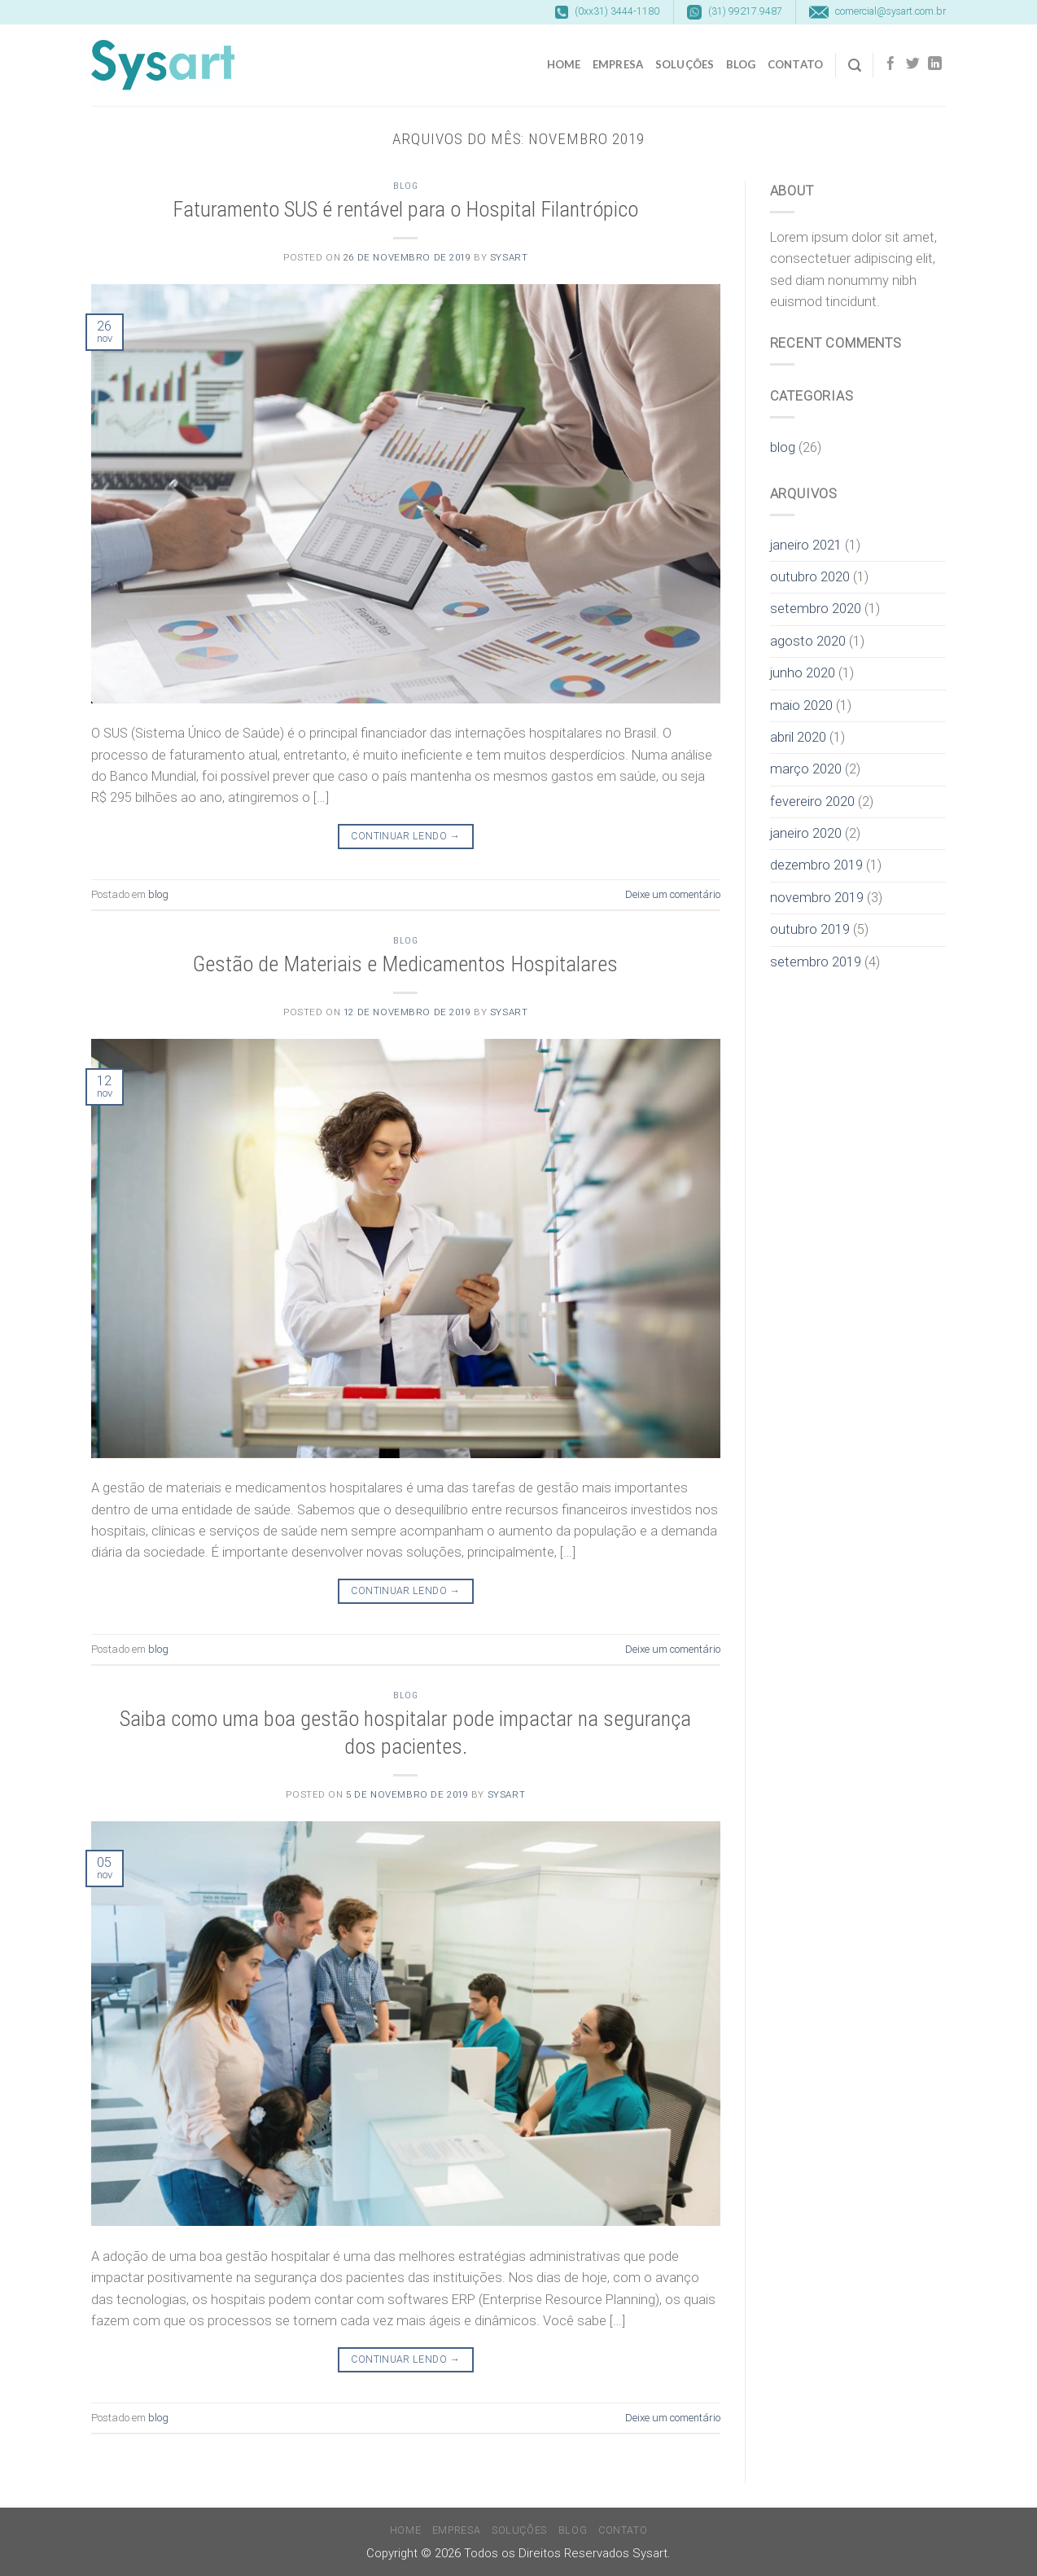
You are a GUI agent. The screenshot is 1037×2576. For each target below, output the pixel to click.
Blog (741, 64)
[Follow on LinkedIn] (935, 64)
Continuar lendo (405, 837)
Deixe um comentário (672, 894)
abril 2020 (798, 737)
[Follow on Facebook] (891, 64)
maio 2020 (801, 705)
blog (405, 185)
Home (564, 64)
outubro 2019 (810, 929)
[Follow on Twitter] (913, 64)
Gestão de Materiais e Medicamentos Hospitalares (405, 964)
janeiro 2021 (806, 545)
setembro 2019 (815, 962)
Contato (796, 64)
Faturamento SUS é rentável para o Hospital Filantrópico (405, 209)
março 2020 (806, 769)
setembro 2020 (815, 608)
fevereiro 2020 (812, 801)
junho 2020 (802, 673)
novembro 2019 (817, 897)
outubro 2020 (810, 577)
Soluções (685, 64)
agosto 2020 (808, 641)
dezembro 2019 (816, 865)
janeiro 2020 (806, 833)
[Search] (854, 65)
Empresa (618, 64)
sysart (508, 257)
